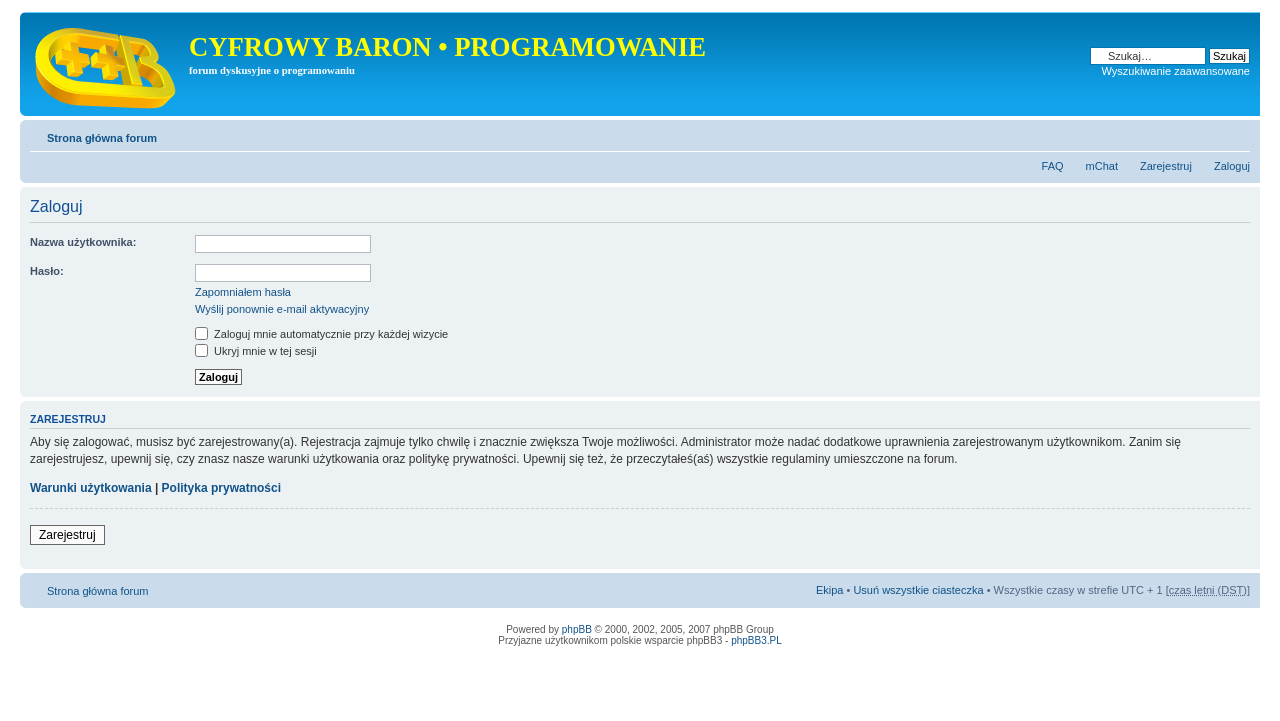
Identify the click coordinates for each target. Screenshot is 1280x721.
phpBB (577, 629)
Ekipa (830, 590)
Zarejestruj (1166, 166)
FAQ (1053, 166)
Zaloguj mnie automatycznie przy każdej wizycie (321, 334)
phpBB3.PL (756, 640)
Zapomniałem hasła (243, 292)
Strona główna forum (102, 138)
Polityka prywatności (221, 488)
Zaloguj (1232, 166)
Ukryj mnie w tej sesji (256, 351)
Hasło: (47, 271)
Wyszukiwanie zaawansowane (1176, 71)
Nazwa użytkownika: (83, 242)
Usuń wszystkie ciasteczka (918, 590)
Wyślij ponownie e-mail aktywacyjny (282, 309)
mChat (1102, 166)
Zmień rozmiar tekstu (1235, 134)
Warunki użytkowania (91, 488)
